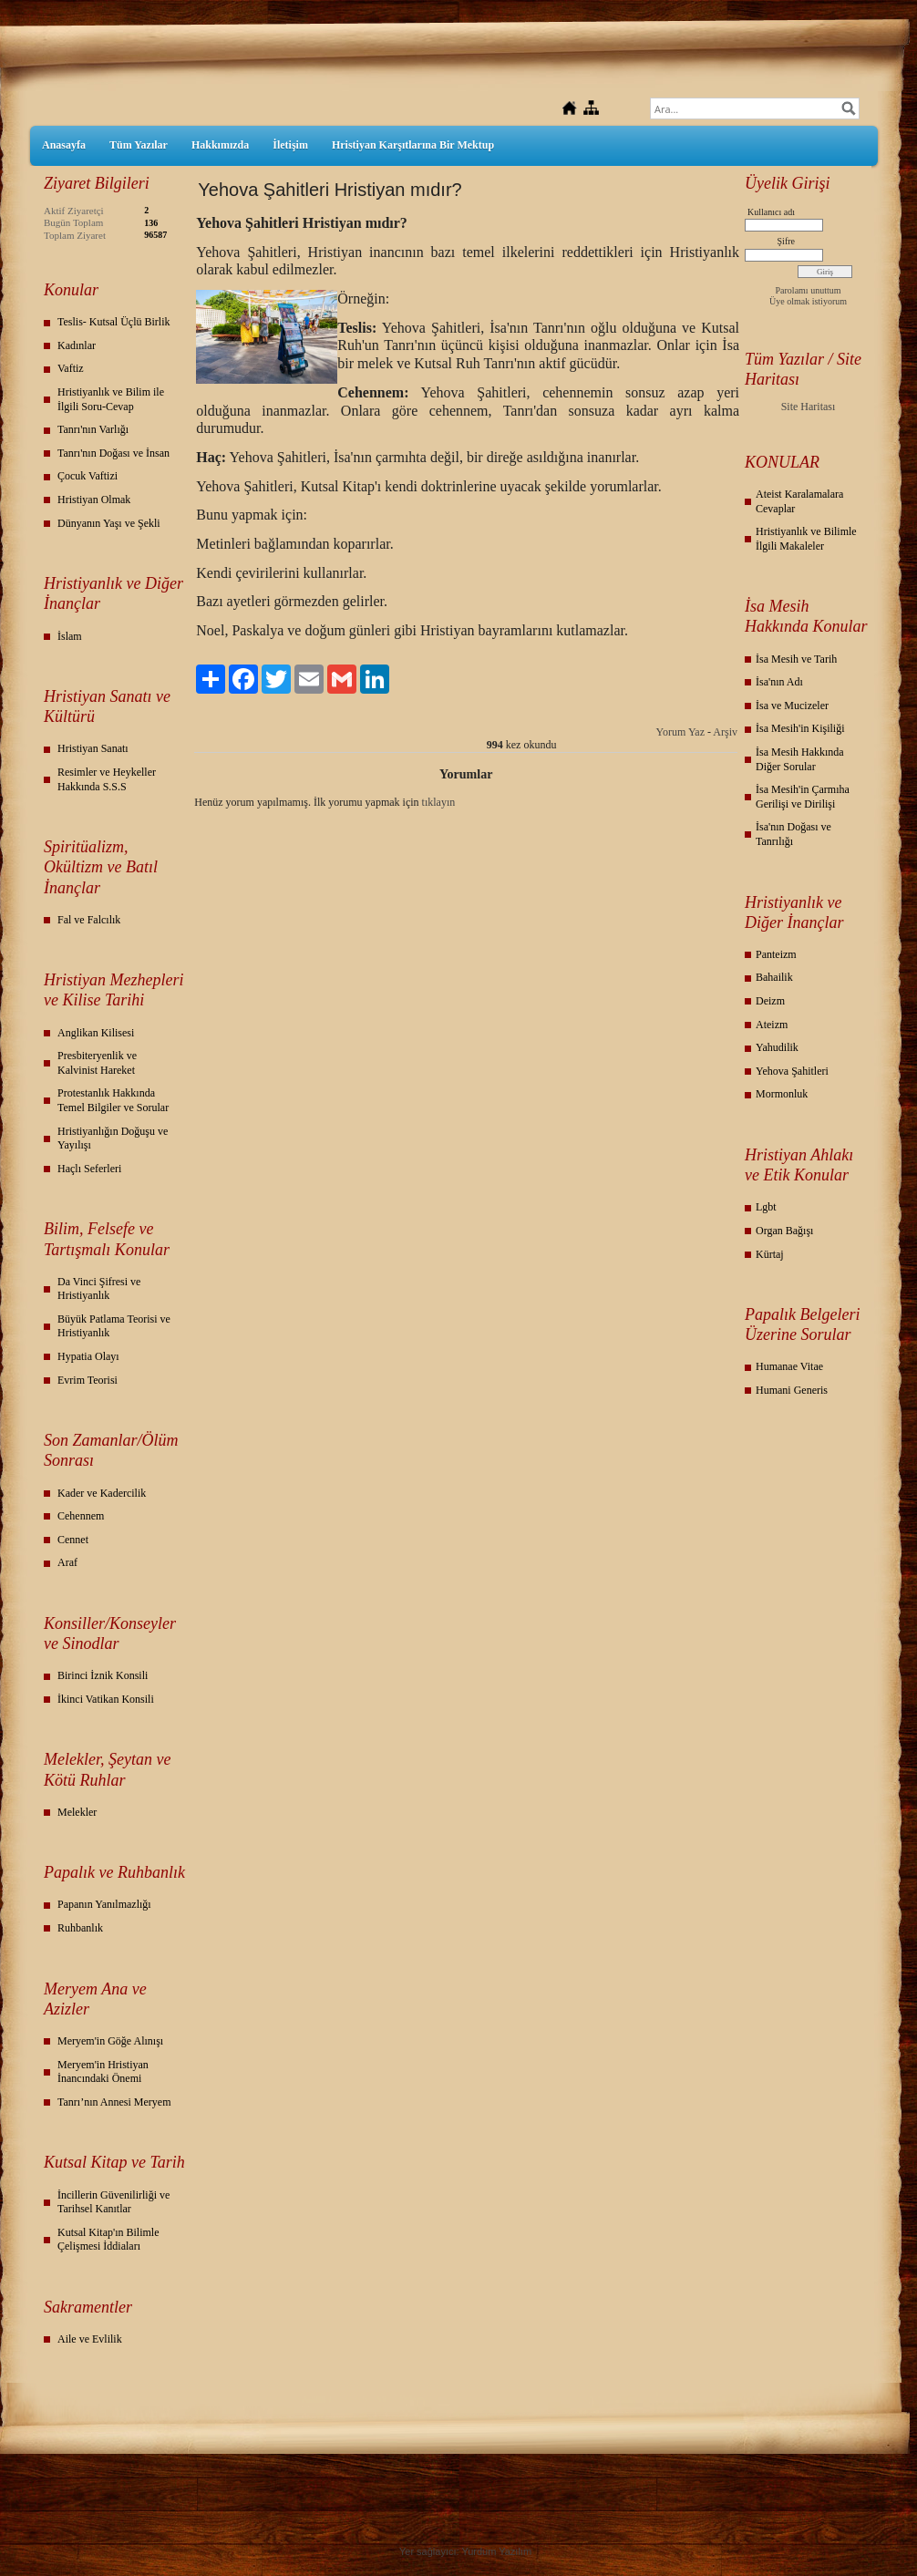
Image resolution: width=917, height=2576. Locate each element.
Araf (67, 1562)
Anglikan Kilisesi (95, 1032)
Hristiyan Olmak (93, 499)
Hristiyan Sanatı (93, 748)
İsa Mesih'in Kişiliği (800, 728)
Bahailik (774, 977)
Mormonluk (782, 1093)
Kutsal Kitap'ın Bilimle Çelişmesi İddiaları (108, 2239)
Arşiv (725, 732)
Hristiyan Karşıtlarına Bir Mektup (413, 145)
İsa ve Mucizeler (792, 705)
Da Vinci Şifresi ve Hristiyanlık (98, 1289)
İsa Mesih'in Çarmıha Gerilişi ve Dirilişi (803, 796)
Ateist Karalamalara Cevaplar (799, 501)
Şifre (786, 241)
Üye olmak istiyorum (808, 301)
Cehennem (80, 1516)
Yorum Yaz (680, 732)
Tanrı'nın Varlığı (93, 429)
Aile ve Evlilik (89, 2339)
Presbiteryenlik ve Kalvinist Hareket (97, 1063)
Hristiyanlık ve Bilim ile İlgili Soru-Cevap (110, 399)
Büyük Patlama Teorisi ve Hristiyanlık (113, 1326)
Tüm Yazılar (138, 145)
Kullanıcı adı (771, 212)
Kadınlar (76, 345)
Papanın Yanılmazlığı (104, 1904)
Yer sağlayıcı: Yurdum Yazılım (465, 2551)
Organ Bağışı (784, 1230)
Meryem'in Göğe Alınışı (110, 2041)
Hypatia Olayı (88, 1356)
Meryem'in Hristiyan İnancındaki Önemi (103, 2072)
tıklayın (439, 802)
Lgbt (766, 1206)
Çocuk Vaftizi (87, 475)
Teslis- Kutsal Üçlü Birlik (113, 321)
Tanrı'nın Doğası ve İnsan (113, 453)
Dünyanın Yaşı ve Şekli (108, 523)
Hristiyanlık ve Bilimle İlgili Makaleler (806, 538)
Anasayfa (64, 145)
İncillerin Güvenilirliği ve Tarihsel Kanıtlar (113, 2202)
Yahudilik (777, 1047)
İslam (69, 636)
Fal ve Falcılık (88, 919)
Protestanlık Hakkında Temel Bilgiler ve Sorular (113, 1100)
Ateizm (772, 1024)
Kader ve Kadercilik (101, 1493)
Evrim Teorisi (87, 1380)
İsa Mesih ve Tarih (796, 659)
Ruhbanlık (80, 1928)
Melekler (77, 1812)
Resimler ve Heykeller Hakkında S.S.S (106, 779)
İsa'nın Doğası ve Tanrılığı (793, 834)
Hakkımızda (220, 145)
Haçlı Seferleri (89, 1168)
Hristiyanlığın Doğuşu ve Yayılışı (112, 1138)
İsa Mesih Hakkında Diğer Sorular (800, 759)
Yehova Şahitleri (792, 1071)
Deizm (770, 1000)
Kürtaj (770, 1254)
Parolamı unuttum (808, 290)
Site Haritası (808, 406)
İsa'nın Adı (779, 681)
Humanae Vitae (789, 1366)
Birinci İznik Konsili (102, 1675)
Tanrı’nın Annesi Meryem (113, 2102)
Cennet (72, 1539)
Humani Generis (792, 1390)
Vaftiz (70, 368)
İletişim (290, 145)
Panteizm (776, 954)
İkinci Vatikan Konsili (105, 1699)
